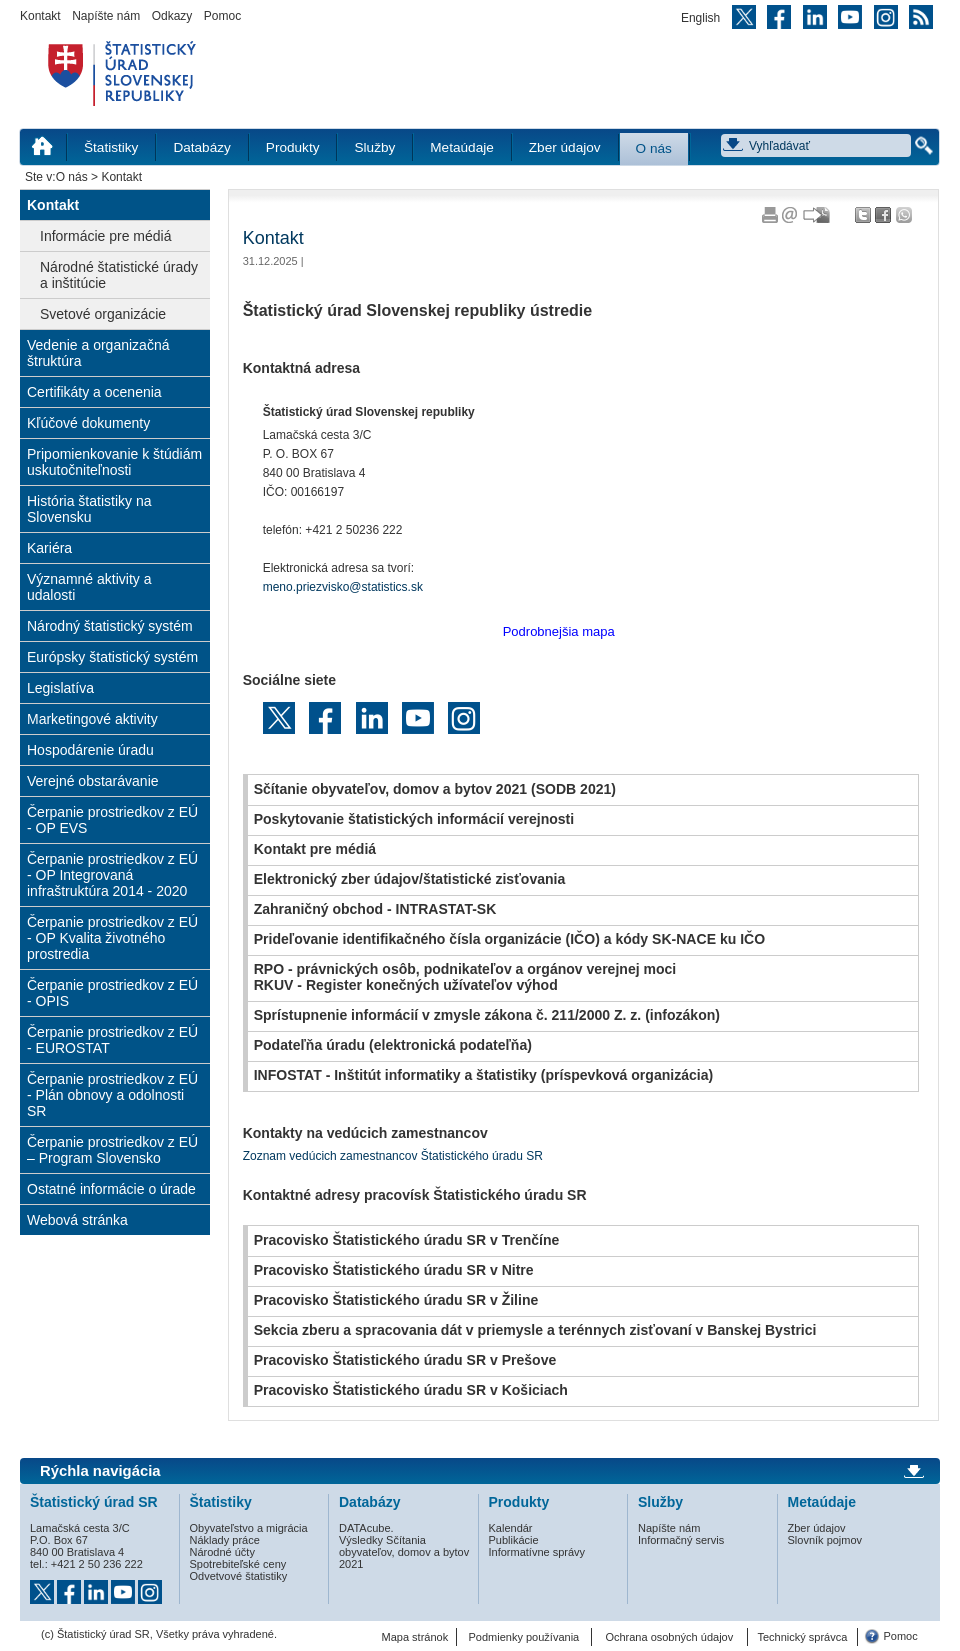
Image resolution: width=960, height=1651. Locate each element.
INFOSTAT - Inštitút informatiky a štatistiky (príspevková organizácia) (484, 1075)
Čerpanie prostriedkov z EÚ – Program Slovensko (112, 1150)
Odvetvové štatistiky (239, 1576)
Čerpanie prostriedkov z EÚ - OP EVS (112, 820)
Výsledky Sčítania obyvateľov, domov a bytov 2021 (404, 1552)
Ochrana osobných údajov (669, 1637)
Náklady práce (225, 1540)
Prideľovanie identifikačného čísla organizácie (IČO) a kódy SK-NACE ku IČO (509, 939)
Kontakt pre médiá (315, 849)
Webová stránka (77, 1220)
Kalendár (511, 1528)
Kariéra (49, 548)
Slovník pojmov (825, 1540)
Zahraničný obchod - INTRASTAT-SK (375, 909)
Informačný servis (681, 1540)
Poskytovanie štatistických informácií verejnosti (414, 819)
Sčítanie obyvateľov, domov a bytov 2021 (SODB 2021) (435, 789)
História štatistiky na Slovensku (89, 509)
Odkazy (172, 16)
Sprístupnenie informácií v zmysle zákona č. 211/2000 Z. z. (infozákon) (487, 1015)
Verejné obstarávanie (93, 781)
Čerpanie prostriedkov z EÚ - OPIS (112, 993)
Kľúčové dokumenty (88, 423)
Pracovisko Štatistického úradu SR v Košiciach (411, 1390)
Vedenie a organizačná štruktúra (98, 353)
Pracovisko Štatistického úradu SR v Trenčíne (407, 1240)
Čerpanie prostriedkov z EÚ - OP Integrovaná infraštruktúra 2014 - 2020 (112, 875)
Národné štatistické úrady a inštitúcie (119, 275)
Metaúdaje (461, 147)
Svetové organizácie (103, 314)
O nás (654, 148)
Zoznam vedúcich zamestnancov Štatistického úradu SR (393, 1156)
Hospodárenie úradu (90, 750)
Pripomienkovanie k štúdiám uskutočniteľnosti (114, 462)
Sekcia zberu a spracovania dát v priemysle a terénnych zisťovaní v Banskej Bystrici (535, 1330)
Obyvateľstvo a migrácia (249, 1528)
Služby (374, 147)
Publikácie (514, 1540)
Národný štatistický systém (110, 626)
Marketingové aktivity (92, 719)
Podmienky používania (524, 1637)
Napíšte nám (106, 16)
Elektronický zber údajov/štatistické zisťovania (410, 879)
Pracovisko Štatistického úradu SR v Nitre (394, 1270)
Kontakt (40, 16)
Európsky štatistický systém (112, 657)
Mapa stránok (415, 1637)
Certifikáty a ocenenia (94, 392)
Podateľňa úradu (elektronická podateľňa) (393, 1045)
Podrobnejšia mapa (559, 631)
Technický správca (802, 1637)
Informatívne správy (537, 1552)
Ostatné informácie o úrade (111, 1189)
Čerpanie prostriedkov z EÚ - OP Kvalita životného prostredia (112, 938)
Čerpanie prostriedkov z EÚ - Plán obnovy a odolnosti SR (112, 1095)
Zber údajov (565, 147)
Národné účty (222, 1552)
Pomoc (222, 16)
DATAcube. (366, 1528)
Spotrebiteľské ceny (238, 1564)
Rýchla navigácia (100, 1471)
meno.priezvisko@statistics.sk (343, 587)
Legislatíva (60, 688)
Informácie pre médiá (106, 236)
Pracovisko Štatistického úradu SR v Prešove (405, 1360)
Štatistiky (111, 147)
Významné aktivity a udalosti (89, 587)
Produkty (293, 147)
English (700, 18)
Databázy (201, 147)
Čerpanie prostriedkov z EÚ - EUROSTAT (112, 1040)
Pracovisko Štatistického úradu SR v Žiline (396, 1300)
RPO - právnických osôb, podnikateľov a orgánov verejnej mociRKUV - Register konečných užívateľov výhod (465, 977)
